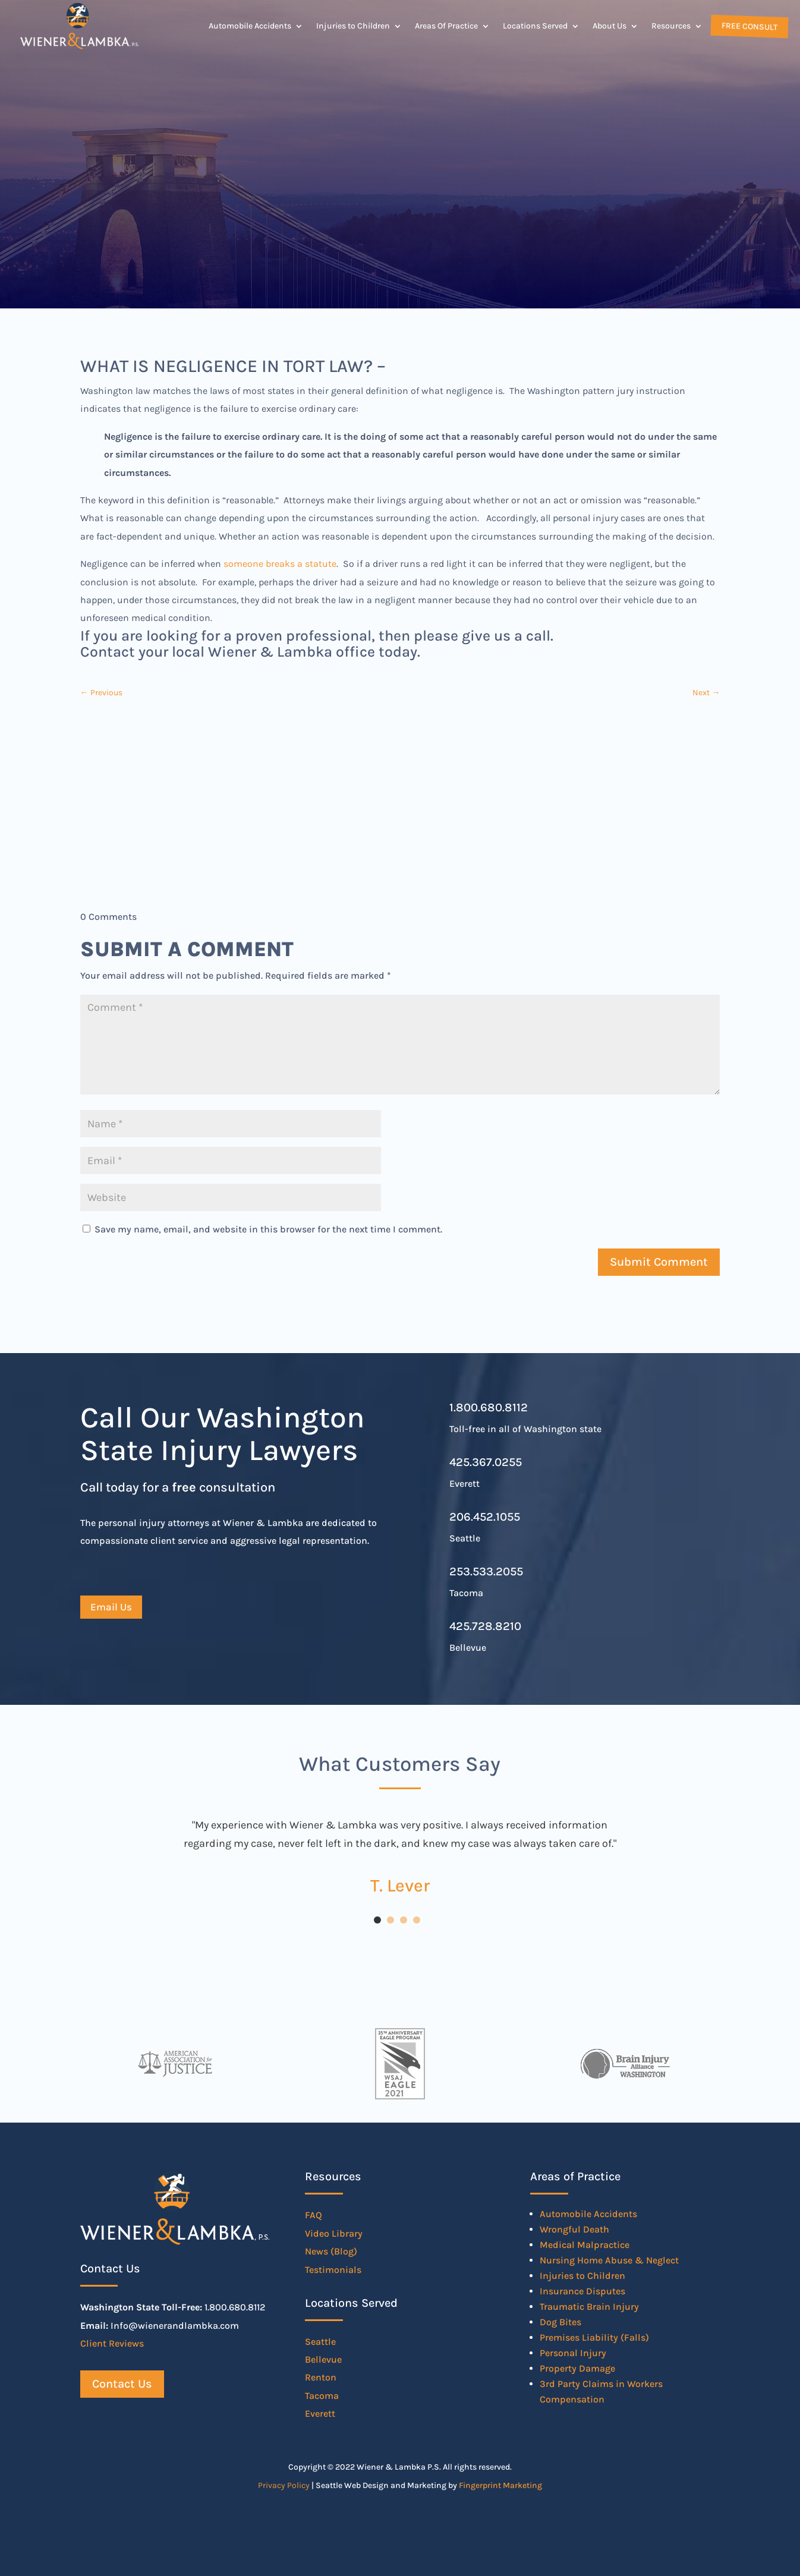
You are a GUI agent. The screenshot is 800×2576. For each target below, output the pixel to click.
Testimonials (333, 2269)
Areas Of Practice (446, 26)
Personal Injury (573, 2353)
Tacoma (322, 2395)
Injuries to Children (353, 26)
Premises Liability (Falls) (594, 2337)
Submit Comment (659, 1262)
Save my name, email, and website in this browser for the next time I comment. (268, 1229)
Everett (320, 2413)
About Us (609, 26)
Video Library (334, 2233)
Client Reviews (112, 2343)
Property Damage (577, 2368)
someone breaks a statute (279, 563)
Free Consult (748, 26)
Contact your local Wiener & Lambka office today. (250, 651)
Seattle (320, 2341)
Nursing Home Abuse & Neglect (609, 2260)
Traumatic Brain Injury (589, 2306)
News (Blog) (331, 2251)
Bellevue (323, 2359)
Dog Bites (560, 2322)
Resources (671, 26)
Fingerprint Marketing (500, 2485)
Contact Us (122, 2384)
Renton (320, 2377)
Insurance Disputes (582, 2291)
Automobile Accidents (250, 26)
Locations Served (535, 26)
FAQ (313, 2215)
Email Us (111, 1607)
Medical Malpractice (584, 2244)
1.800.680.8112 (488, 1407)
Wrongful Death (574, 2229)
